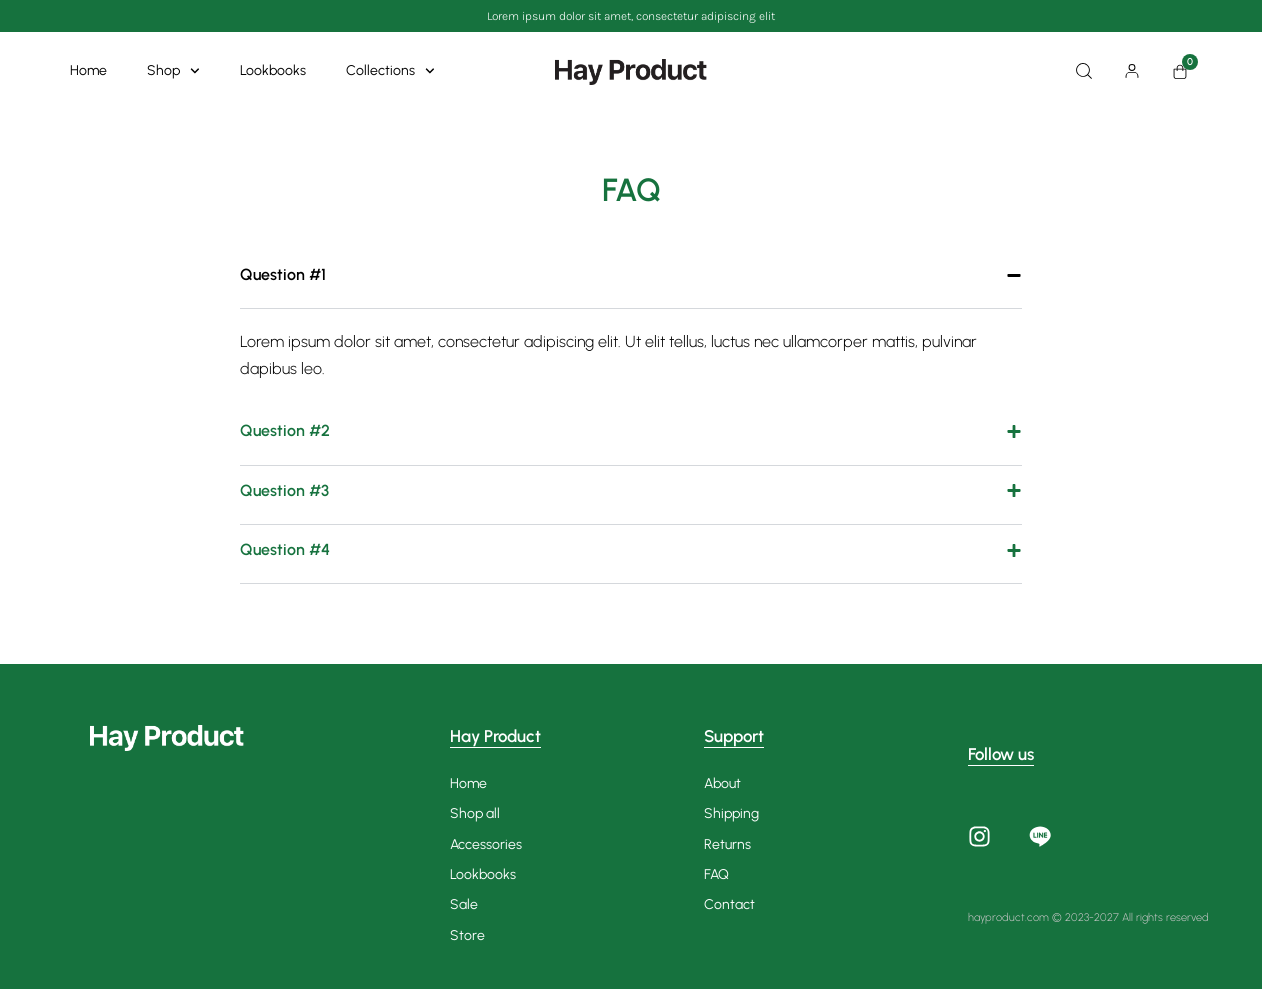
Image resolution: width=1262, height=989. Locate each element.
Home (88, 70)
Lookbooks (273, 70)
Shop (173, 71)
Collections (390, 71)
